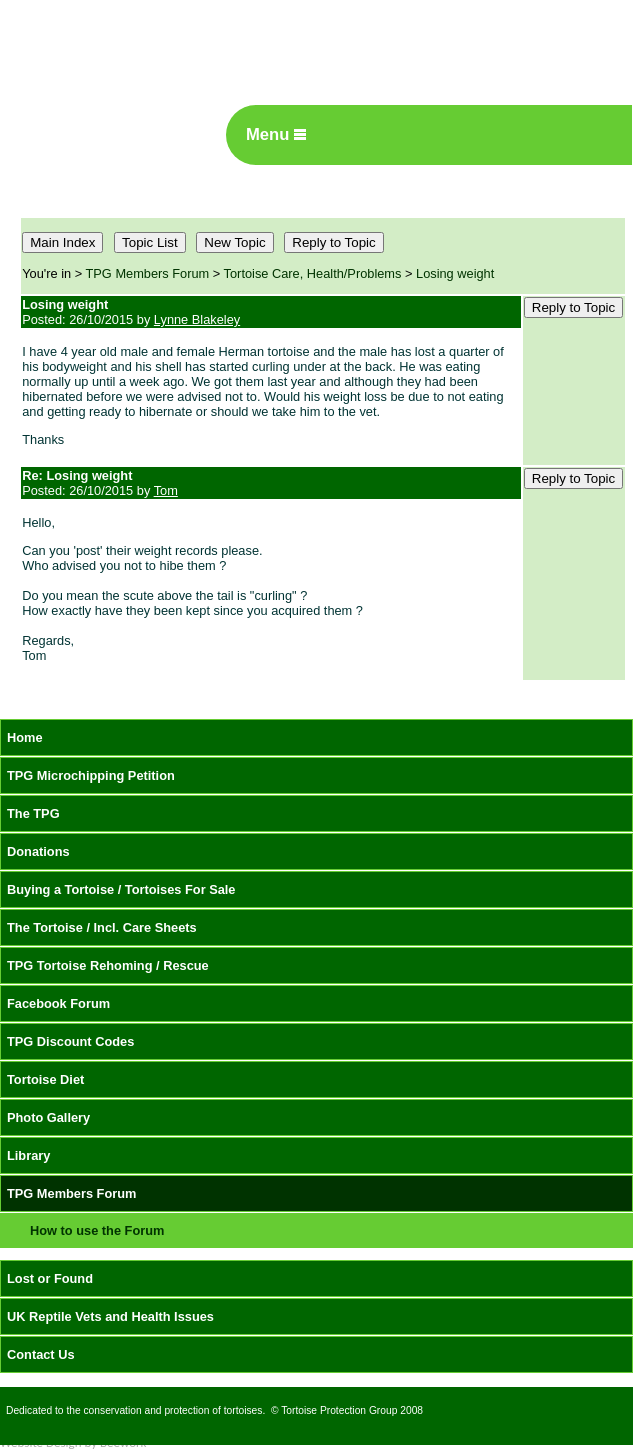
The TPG (33, 813)
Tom (166, 490)
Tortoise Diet (45, 1079)
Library (28, 1155)
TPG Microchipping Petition (91, 775)
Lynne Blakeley (197, 319)
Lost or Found (50, 1278)
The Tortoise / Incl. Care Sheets (102, 927)
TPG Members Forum (148, 273)
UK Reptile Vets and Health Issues (110, 1316)
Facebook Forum (58, 1003)
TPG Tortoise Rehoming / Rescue (108, 965)
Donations (38, 851)
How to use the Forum (97, 1230)
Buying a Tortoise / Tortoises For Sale (121, 889)
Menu (276, 134)
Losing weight (455, 273)
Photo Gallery (48, 1117)
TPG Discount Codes (70, 1041)
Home (25, 737)
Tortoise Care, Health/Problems (313, 273)
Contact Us (41, 1354)
